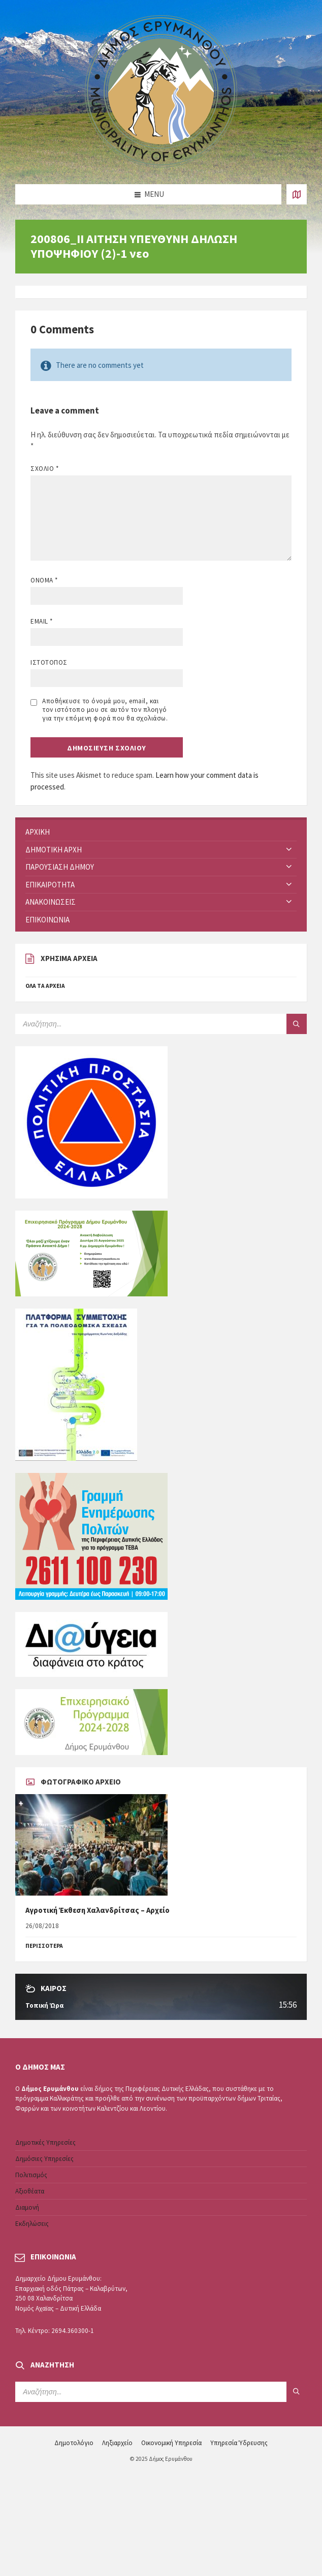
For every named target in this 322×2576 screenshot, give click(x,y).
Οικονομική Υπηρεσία (171, 2442)
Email (41, 621)
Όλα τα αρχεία (45, 985)
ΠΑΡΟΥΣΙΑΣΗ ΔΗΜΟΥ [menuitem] (59, 867)
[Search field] (142, 1024)
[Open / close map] (296, 194)
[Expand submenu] (289, 849)
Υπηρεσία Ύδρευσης (239, 2442)
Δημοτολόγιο (73, 2442)
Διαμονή (27, 2207)
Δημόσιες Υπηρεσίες (44, 2158)
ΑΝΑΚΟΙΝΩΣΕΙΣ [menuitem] (50, 902)
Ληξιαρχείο (117, 2442)
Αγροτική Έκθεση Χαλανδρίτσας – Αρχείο (97, 1910)
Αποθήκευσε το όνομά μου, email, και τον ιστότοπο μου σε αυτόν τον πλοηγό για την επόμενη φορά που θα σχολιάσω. (105, 710)
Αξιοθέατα (29, 2191)
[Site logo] (161, 164)
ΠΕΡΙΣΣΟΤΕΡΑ (44, 1945)
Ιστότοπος (49, 662)
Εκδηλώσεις (32, 2223)
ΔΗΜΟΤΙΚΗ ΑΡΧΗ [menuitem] (53, 849)
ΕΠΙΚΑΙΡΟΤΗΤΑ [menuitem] (50, 884)
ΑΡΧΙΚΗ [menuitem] (37, 832)
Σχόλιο (44, 468)
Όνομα (44, 580)
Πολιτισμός (31, 2175)
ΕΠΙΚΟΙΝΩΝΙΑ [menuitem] (47, 919)
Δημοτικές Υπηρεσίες (45, 2142)
